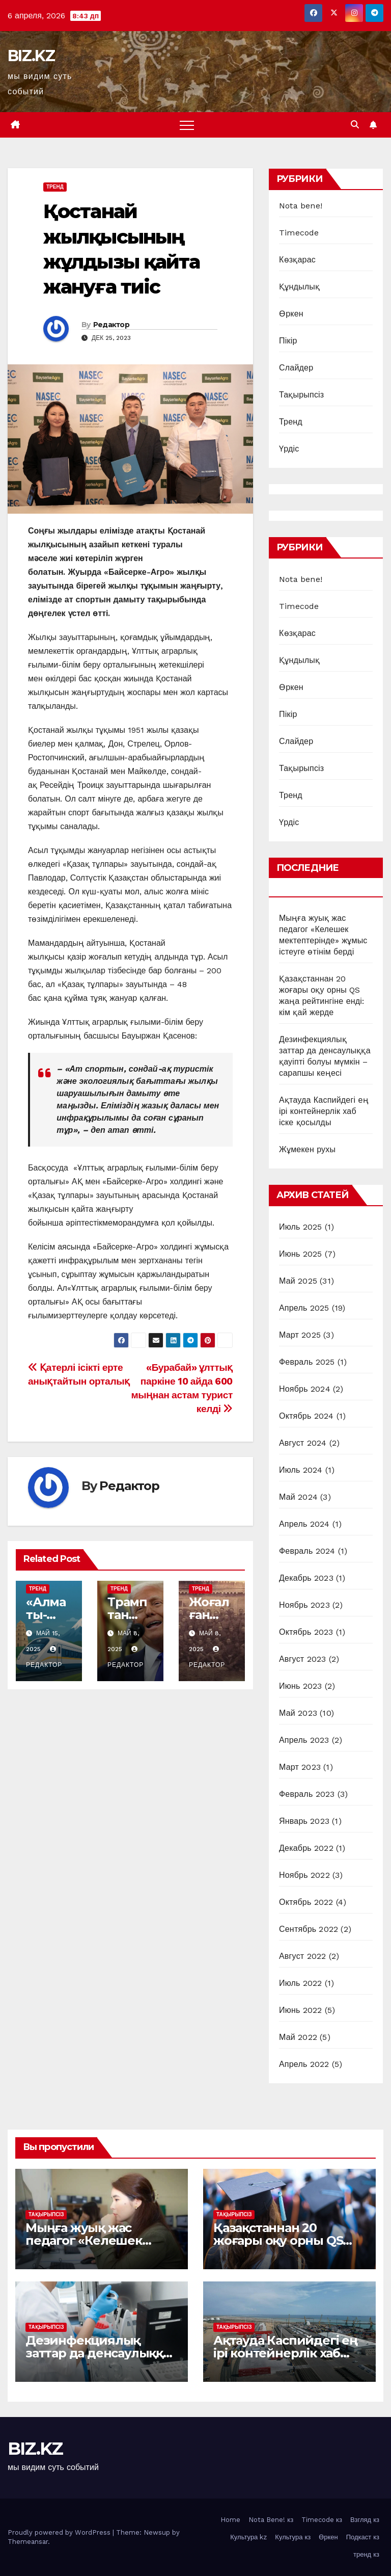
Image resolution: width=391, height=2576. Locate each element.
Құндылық (299, 286)
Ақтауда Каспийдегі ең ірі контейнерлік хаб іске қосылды (324, 1111)
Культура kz (248, 2537)
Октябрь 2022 (306, 1902)
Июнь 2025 (300, 1254)
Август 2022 (302, 1956)
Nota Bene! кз (270, 2520)
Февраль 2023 (306, 1794)
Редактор (111, 324)
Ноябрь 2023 (304, 1605)
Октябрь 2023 (306, 1632)
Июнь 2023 (300, 1686)
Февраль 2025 (306, 1362)
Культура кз (293, 2537)
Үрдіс (289, 449)
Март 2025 (300, 1335)
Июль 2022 (300, 1983)
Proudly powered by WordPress (60, 2532)
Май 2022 (298, 2037)
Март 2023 (300, 1767)
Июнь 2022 (300, 2010)
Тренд (55, 187)
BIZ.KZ (31, 55)
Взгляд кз (364, 2520)
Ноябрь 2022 (304, 1875)
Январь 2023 (304, 1821)
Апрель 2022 (304, 2064)
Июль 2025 (300, 1227)
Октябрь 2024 (306, 1416)
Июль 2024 (301, 1470)
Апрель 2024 (304, 1524)
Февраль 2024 (307, 1551)
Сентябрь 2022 (308, 1929)
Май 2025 (298, 1281)
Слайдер (296, 368)
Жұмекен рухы (307, 1149)
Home (230, 2520)
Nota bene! (300, 205)
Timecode (299, 232)
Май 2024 (298, 1497)
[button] (355, 124)
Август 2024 (302, 1443)
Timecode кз (321, 2520)
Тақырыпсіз (301, 395)
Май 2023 (298, 1713)
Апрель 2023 (304, 1740)
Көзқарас (297, 259)
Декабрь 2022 (306, 1848)
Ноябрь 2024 (304, 1389)
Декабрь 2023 (306, 1578)
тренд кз (366, 2554)
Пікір (288, 341)
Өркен (291, 313)
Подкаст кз (362, 2537)
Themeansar (28, 2541)
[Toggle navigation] (187, 125)
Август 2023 (302, 1659)
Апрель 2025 (304, 1308)
